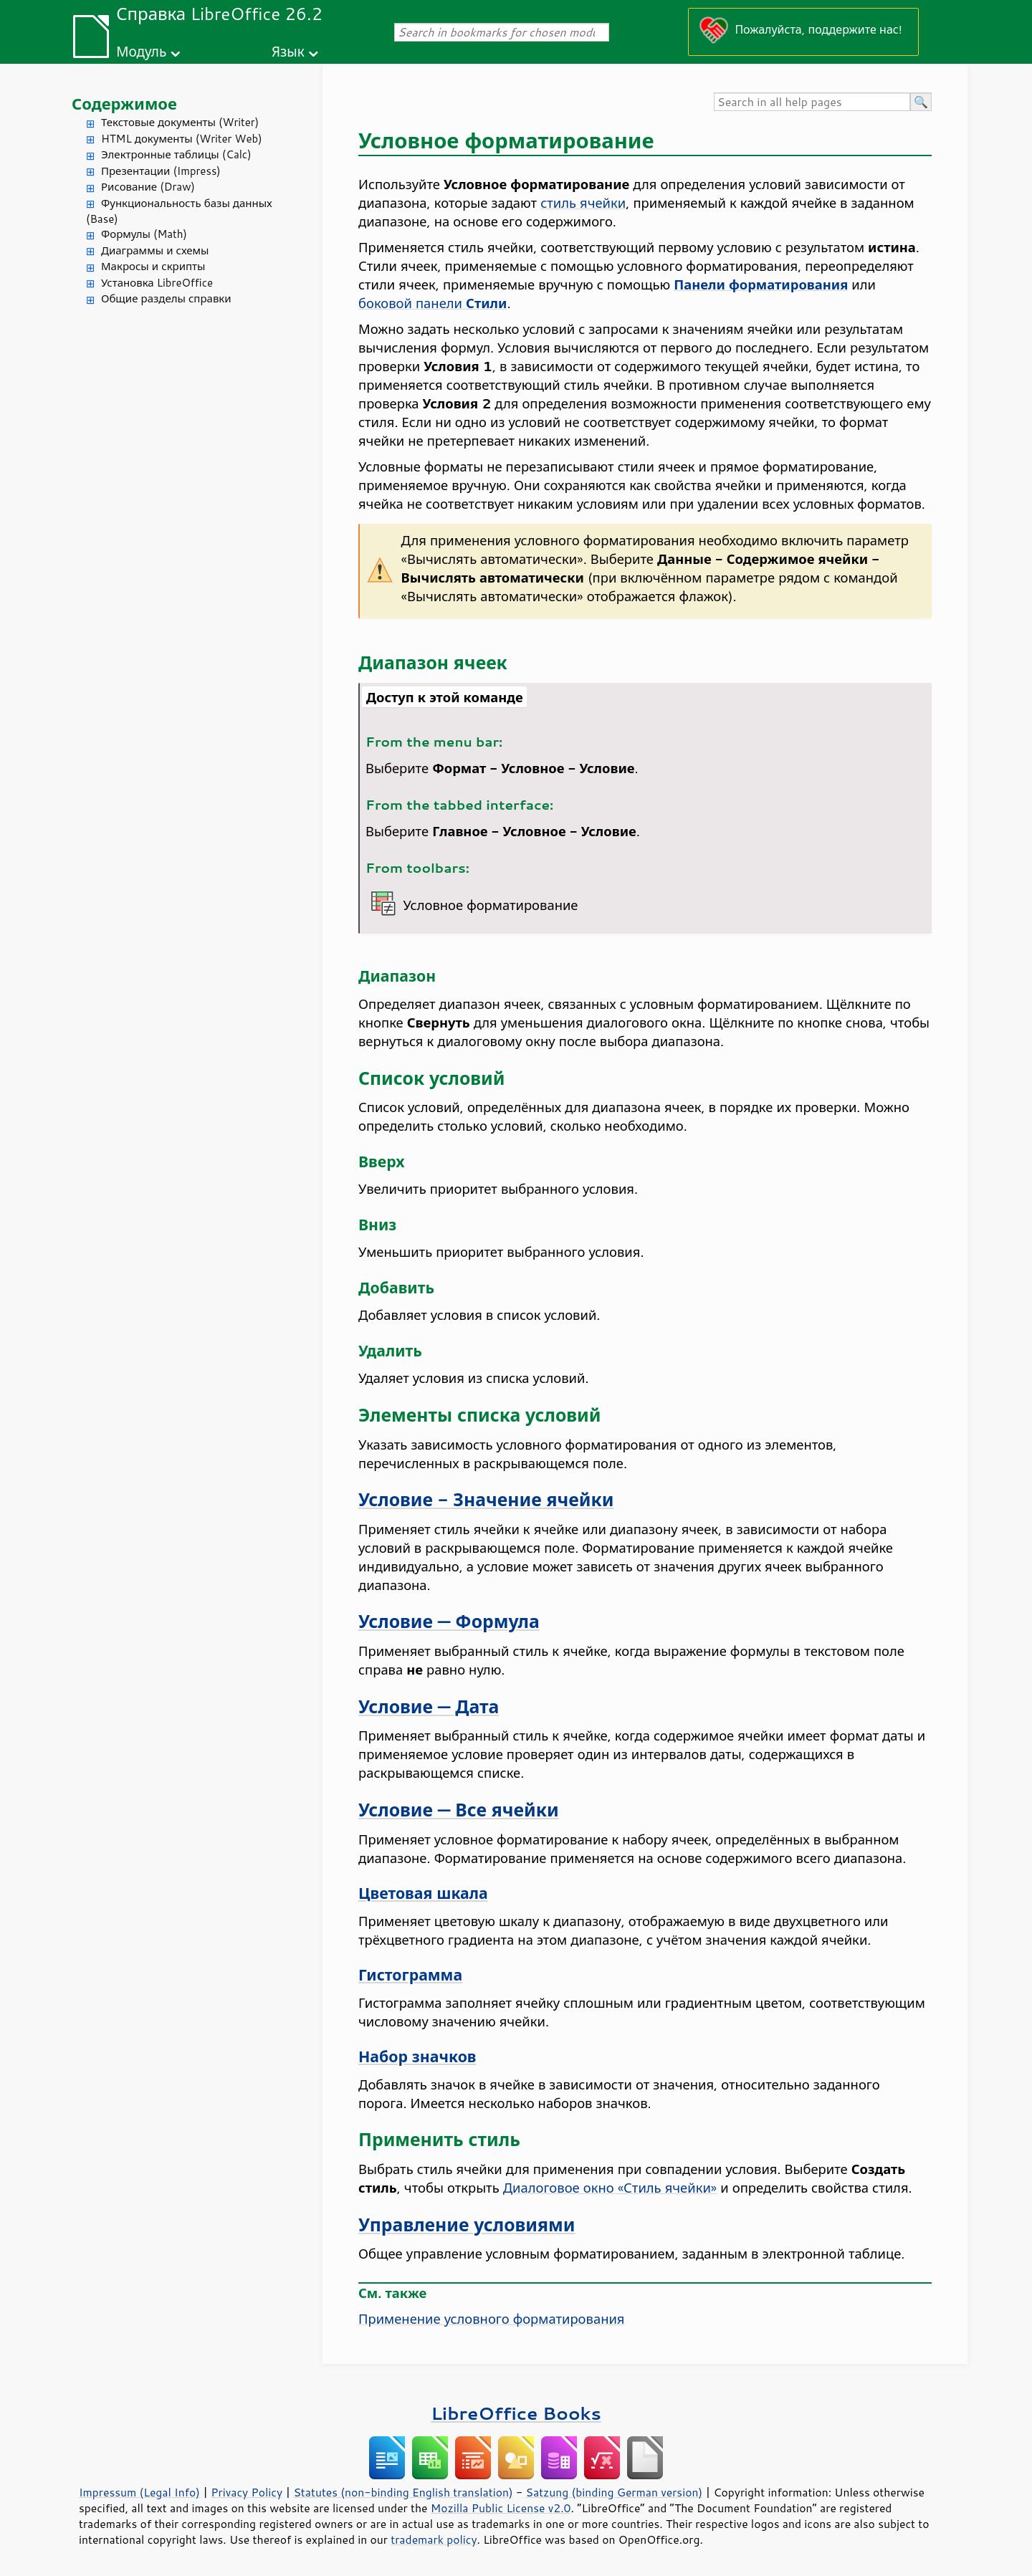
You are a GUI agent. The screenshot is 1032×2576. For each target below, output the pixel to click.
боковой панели (432, 303)
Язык (288, 51)
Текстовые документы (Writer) (180, 122)
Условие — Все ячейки (458, 1809)
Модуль (141, 51)
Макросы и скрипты (153, 266)
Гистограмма (410, 1975)
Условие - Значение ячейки (485, 1499)
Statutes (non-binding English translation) (402, 2492)
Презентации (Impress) (161, 170)
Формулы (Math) (144, 233)
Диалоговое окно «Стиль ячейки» (610, 2187)
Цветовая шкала (423, 1893)
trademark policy (434, 2539)
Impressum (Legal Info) (139, 2492)
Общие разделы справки (166, 298)
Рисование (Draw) (148, 186)
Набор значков (417, 2056)
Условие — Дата (428, 1706)
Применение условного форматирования (491, 2318)
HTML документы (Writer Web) (181, 138)
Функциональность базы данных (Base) (179, 211)
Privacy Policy (246, 2492)
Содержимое (124, 103)
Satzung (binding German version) (614, 2492)
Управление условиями (466, 2224)
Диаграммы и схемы (155, 250)
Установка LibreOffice (157, 282)
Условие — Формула (449, 1621)
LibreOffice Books (516, 2413)
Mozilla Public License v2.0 (501, 2508)
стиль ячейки (583, 202)
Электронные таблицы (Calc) (176, 154)
